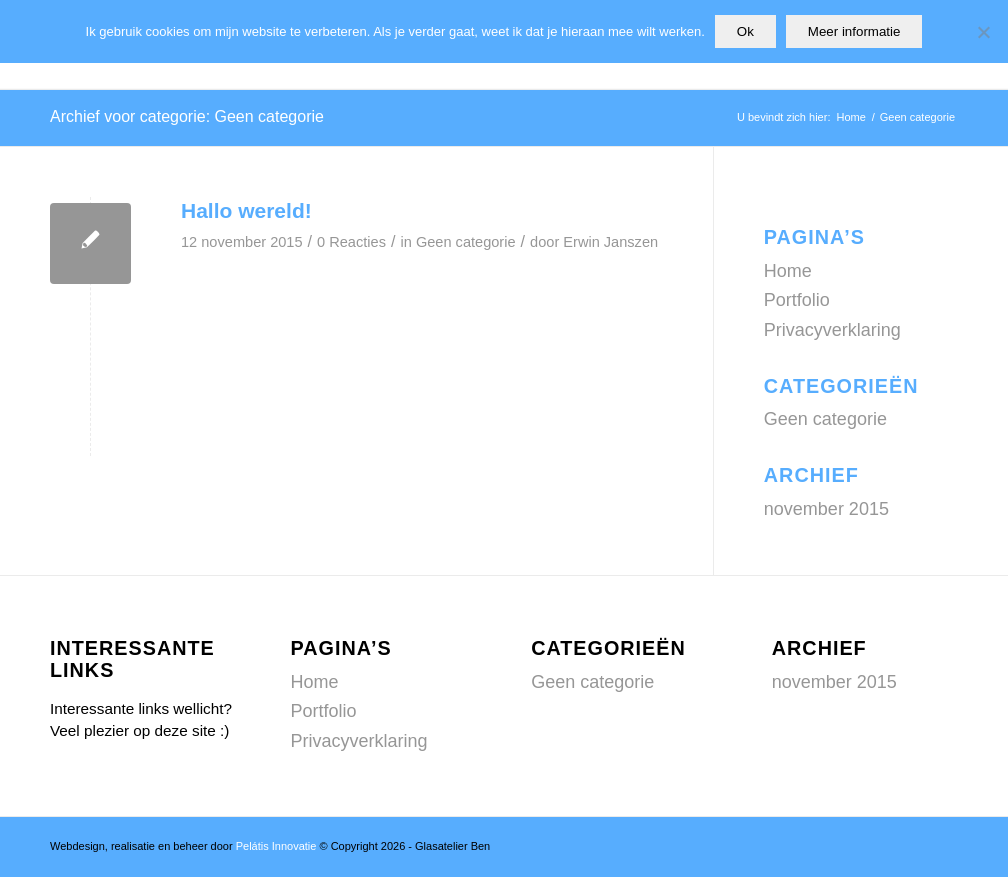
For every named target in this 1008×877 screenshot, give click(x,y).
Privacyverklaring (832, 330)
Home (788, 271)
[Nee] (983, 32)
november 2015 (826, 509)
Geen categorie (466, 242)
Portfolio (797, 300)
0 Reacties (351, 242)
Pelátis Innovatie (276, 846)
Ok (745, 31)
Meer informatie (854, 31)
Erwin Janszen (610, 242)
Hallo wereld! (246, 210)
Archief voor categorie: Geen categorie (187, 116)
